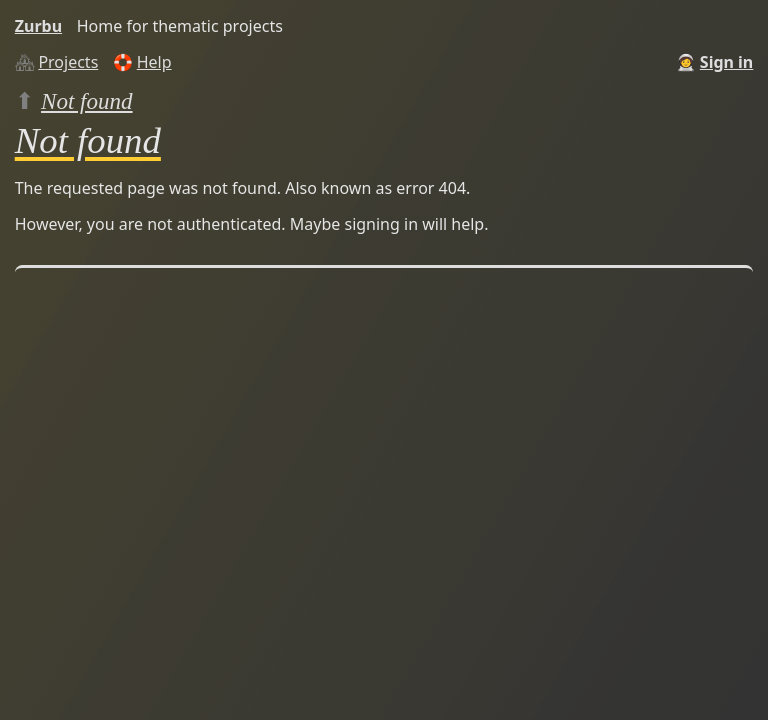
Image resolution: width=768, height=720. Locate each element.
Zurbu (38, 26)
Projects (68, 62)
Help (154, 62)
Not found (87, 101)
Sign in (726, 62)
